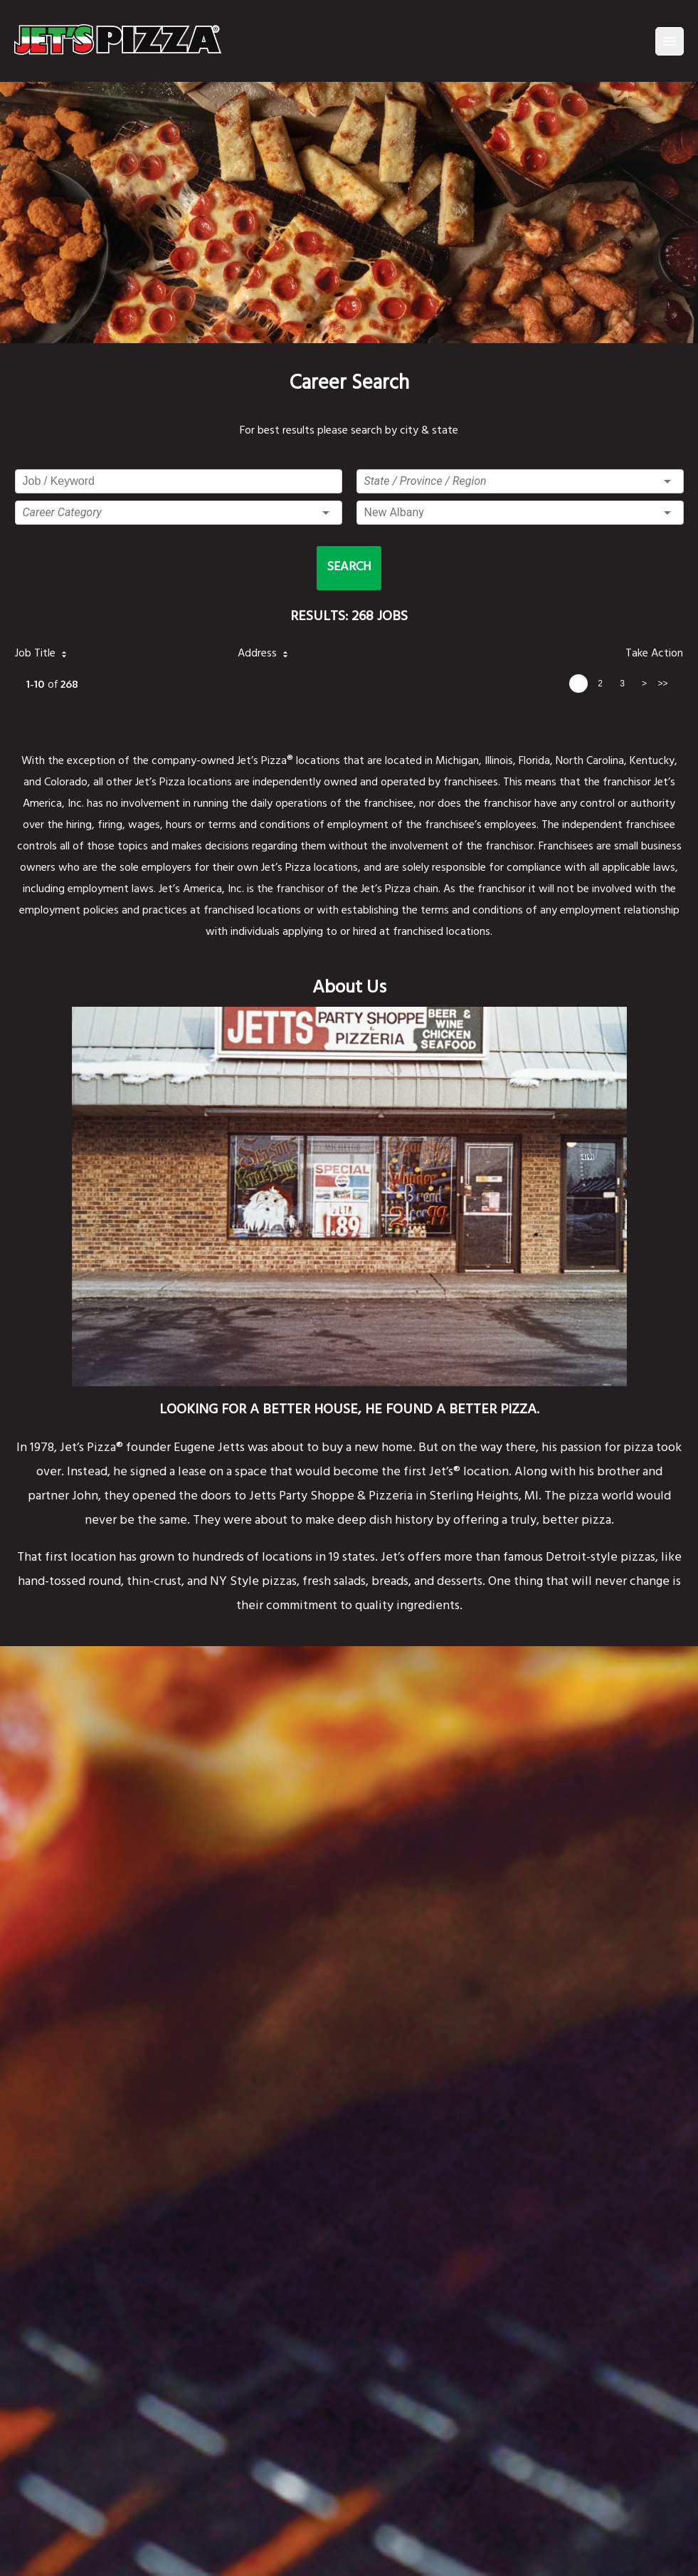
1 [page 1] (578, 683)
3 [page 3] (622, 683)
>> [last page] (662, 683)
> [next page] (644, 683)
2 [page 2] (600, 683)
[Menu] (669, 41)
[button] (178, 512)
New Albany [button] (394, 512)
